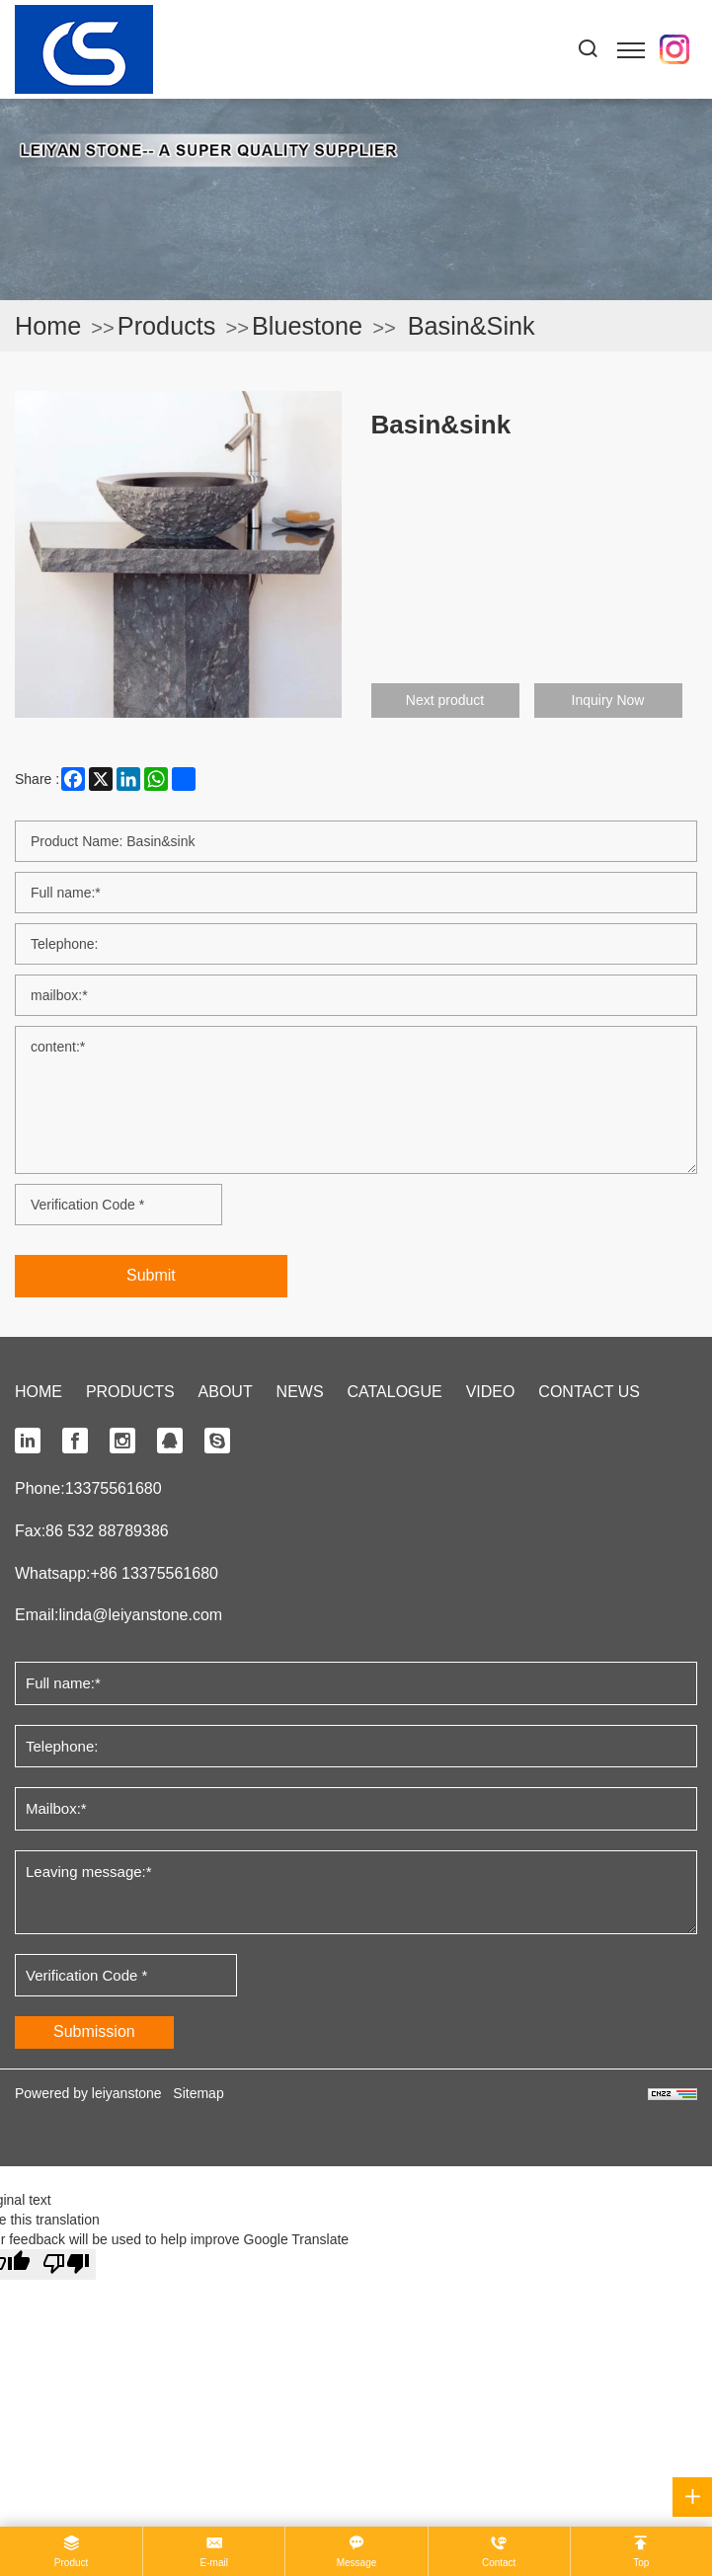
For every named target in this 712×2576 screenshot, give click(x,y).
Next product (445, 700)
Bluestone (307, 326)
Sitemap (198, 2093)
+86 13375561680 (153, 1573)
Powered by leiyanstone (88, 2093)
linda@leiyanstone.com (140, 1614)
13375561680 (113, 1488)
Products (167, 326)
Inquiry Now (608, 700)
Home (48, 326)
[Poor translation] (66, 2264)
